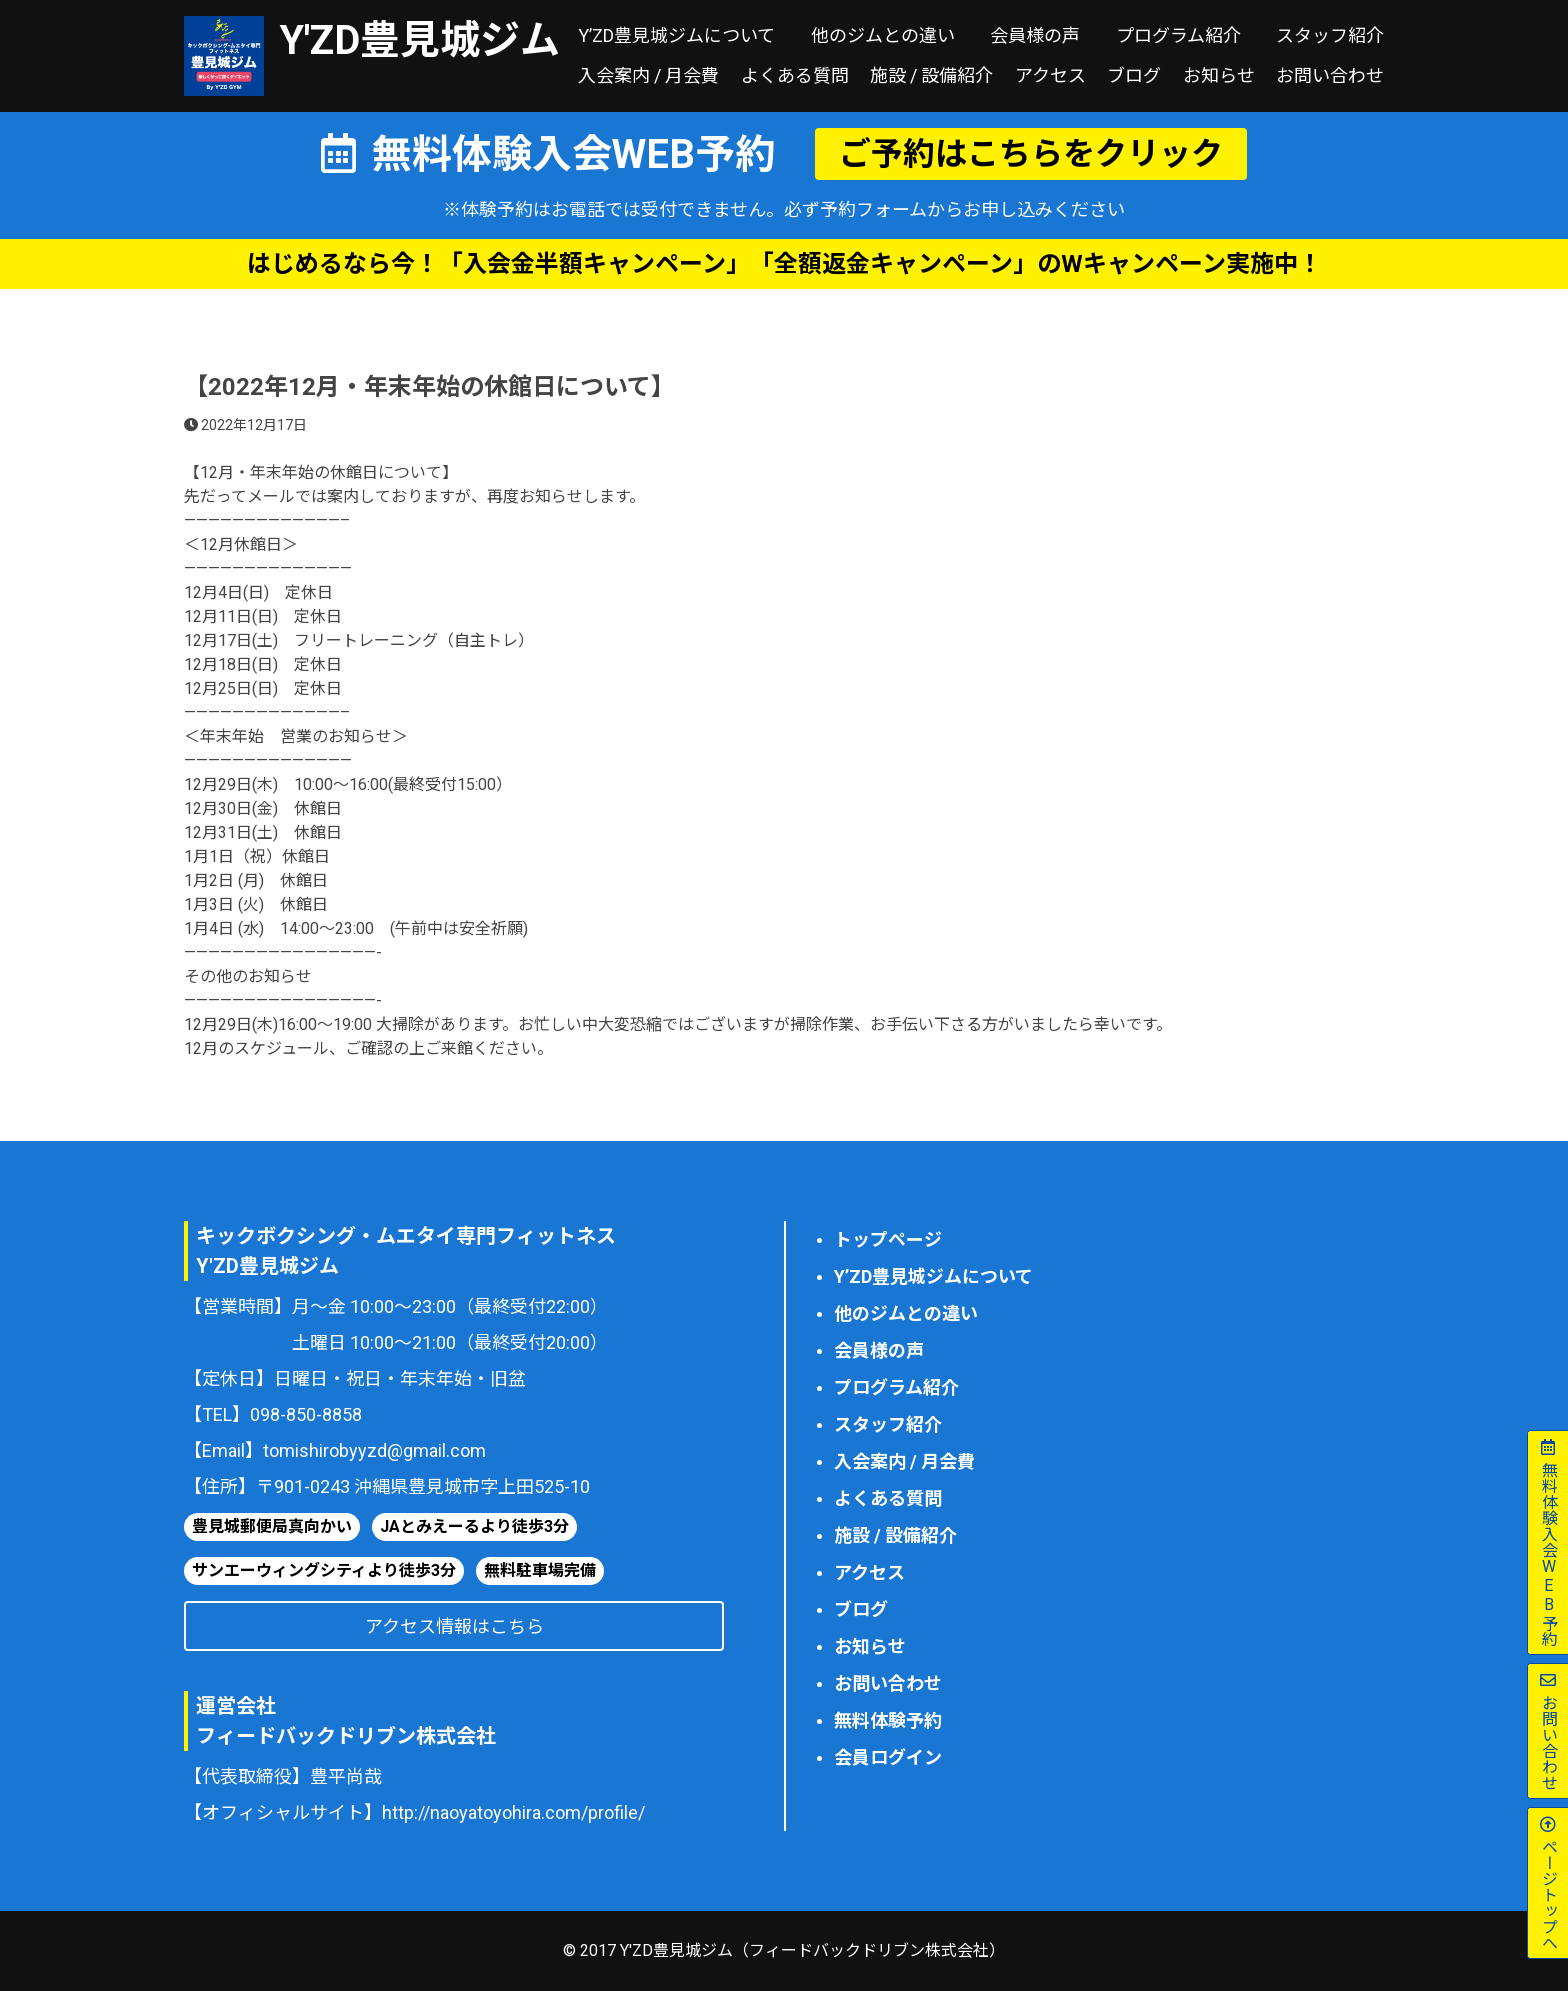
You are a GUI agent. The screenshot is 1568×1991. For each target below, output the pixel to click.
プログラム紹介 (1178, 35)
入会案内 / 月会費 (648, 75)
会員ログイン (888, 1757)
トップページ (888, 1239)
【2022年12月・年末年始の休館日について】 (429, 387)
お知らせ (1219, 75)
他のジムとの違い (883, 35)
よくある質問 (795, 75)
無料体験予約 (888, 1720)
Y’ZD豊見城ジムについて (676, 35)
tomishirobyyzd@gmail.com (374, 1450)
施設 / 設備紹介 (931, 75)
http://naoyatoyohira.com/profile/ (513, 1812)
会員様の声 (1035, 35)
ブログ (1134, 75)
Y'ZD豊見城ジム (420, 40)
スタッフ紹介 (1330, 35)
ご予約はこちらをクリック (1031, 154)
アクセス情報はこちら (454, 1626)
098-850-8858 (306, 1414)
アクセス (1050, 75)
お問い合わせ (1330, 75)
